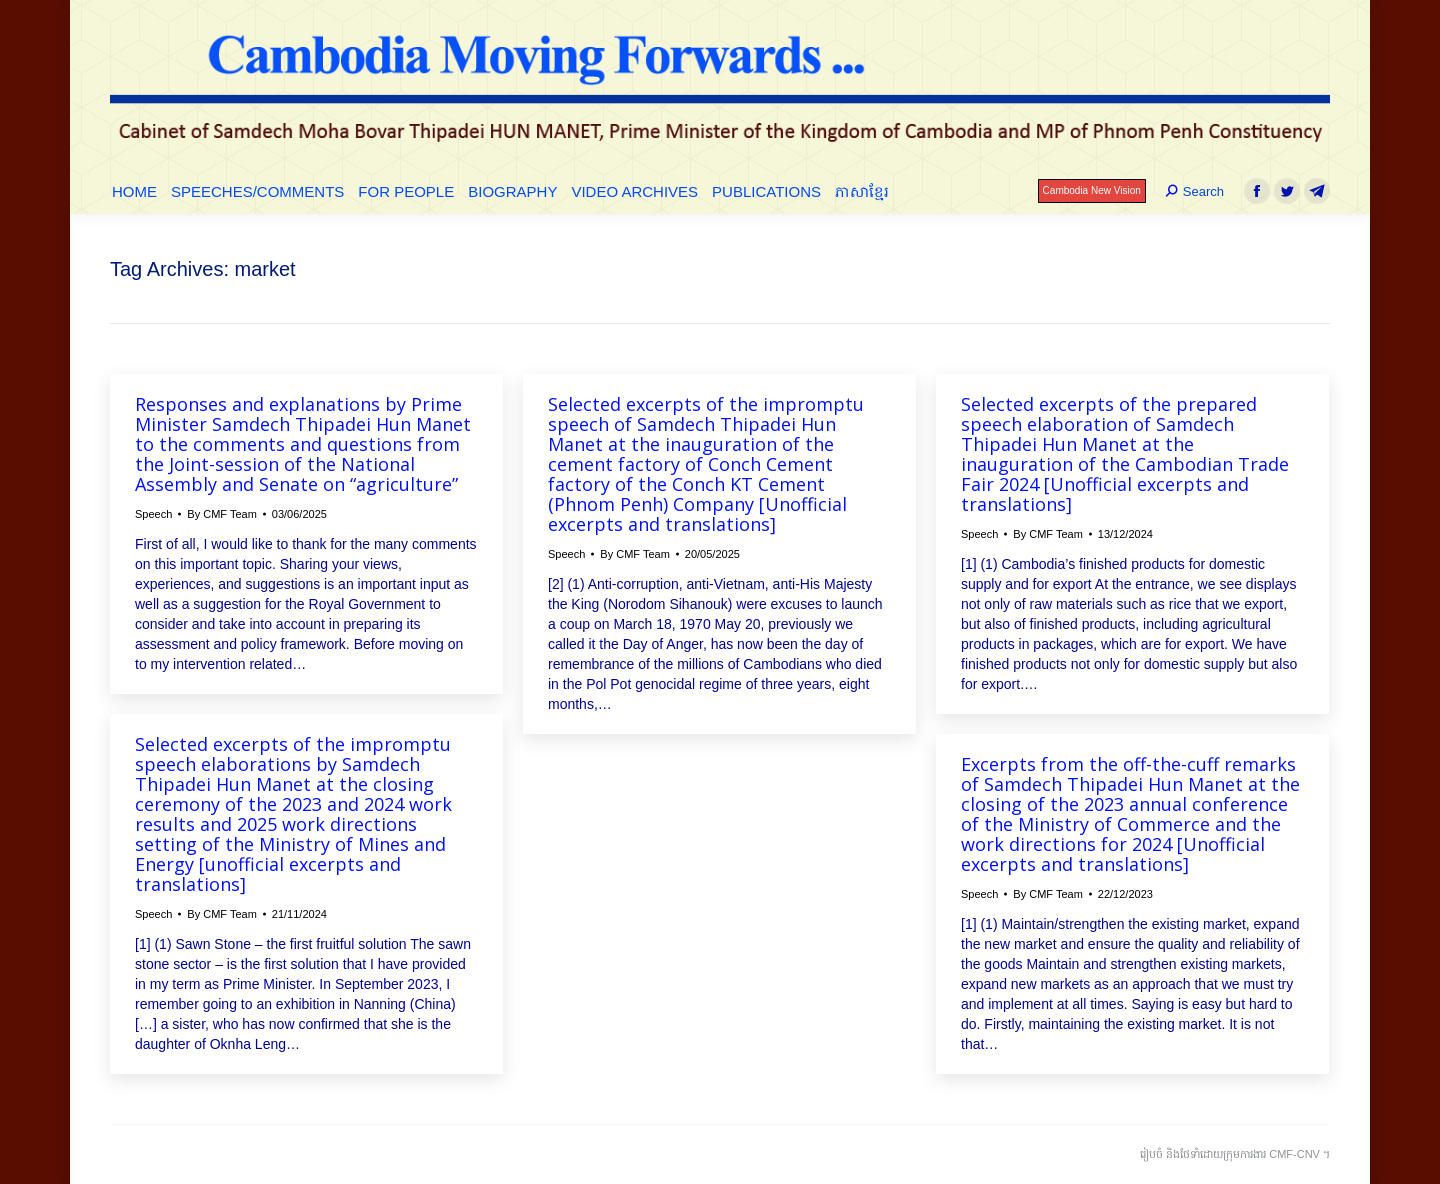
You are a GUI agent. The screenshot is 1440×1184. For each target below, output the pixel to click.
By (222, 514)
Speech (153, 514)
